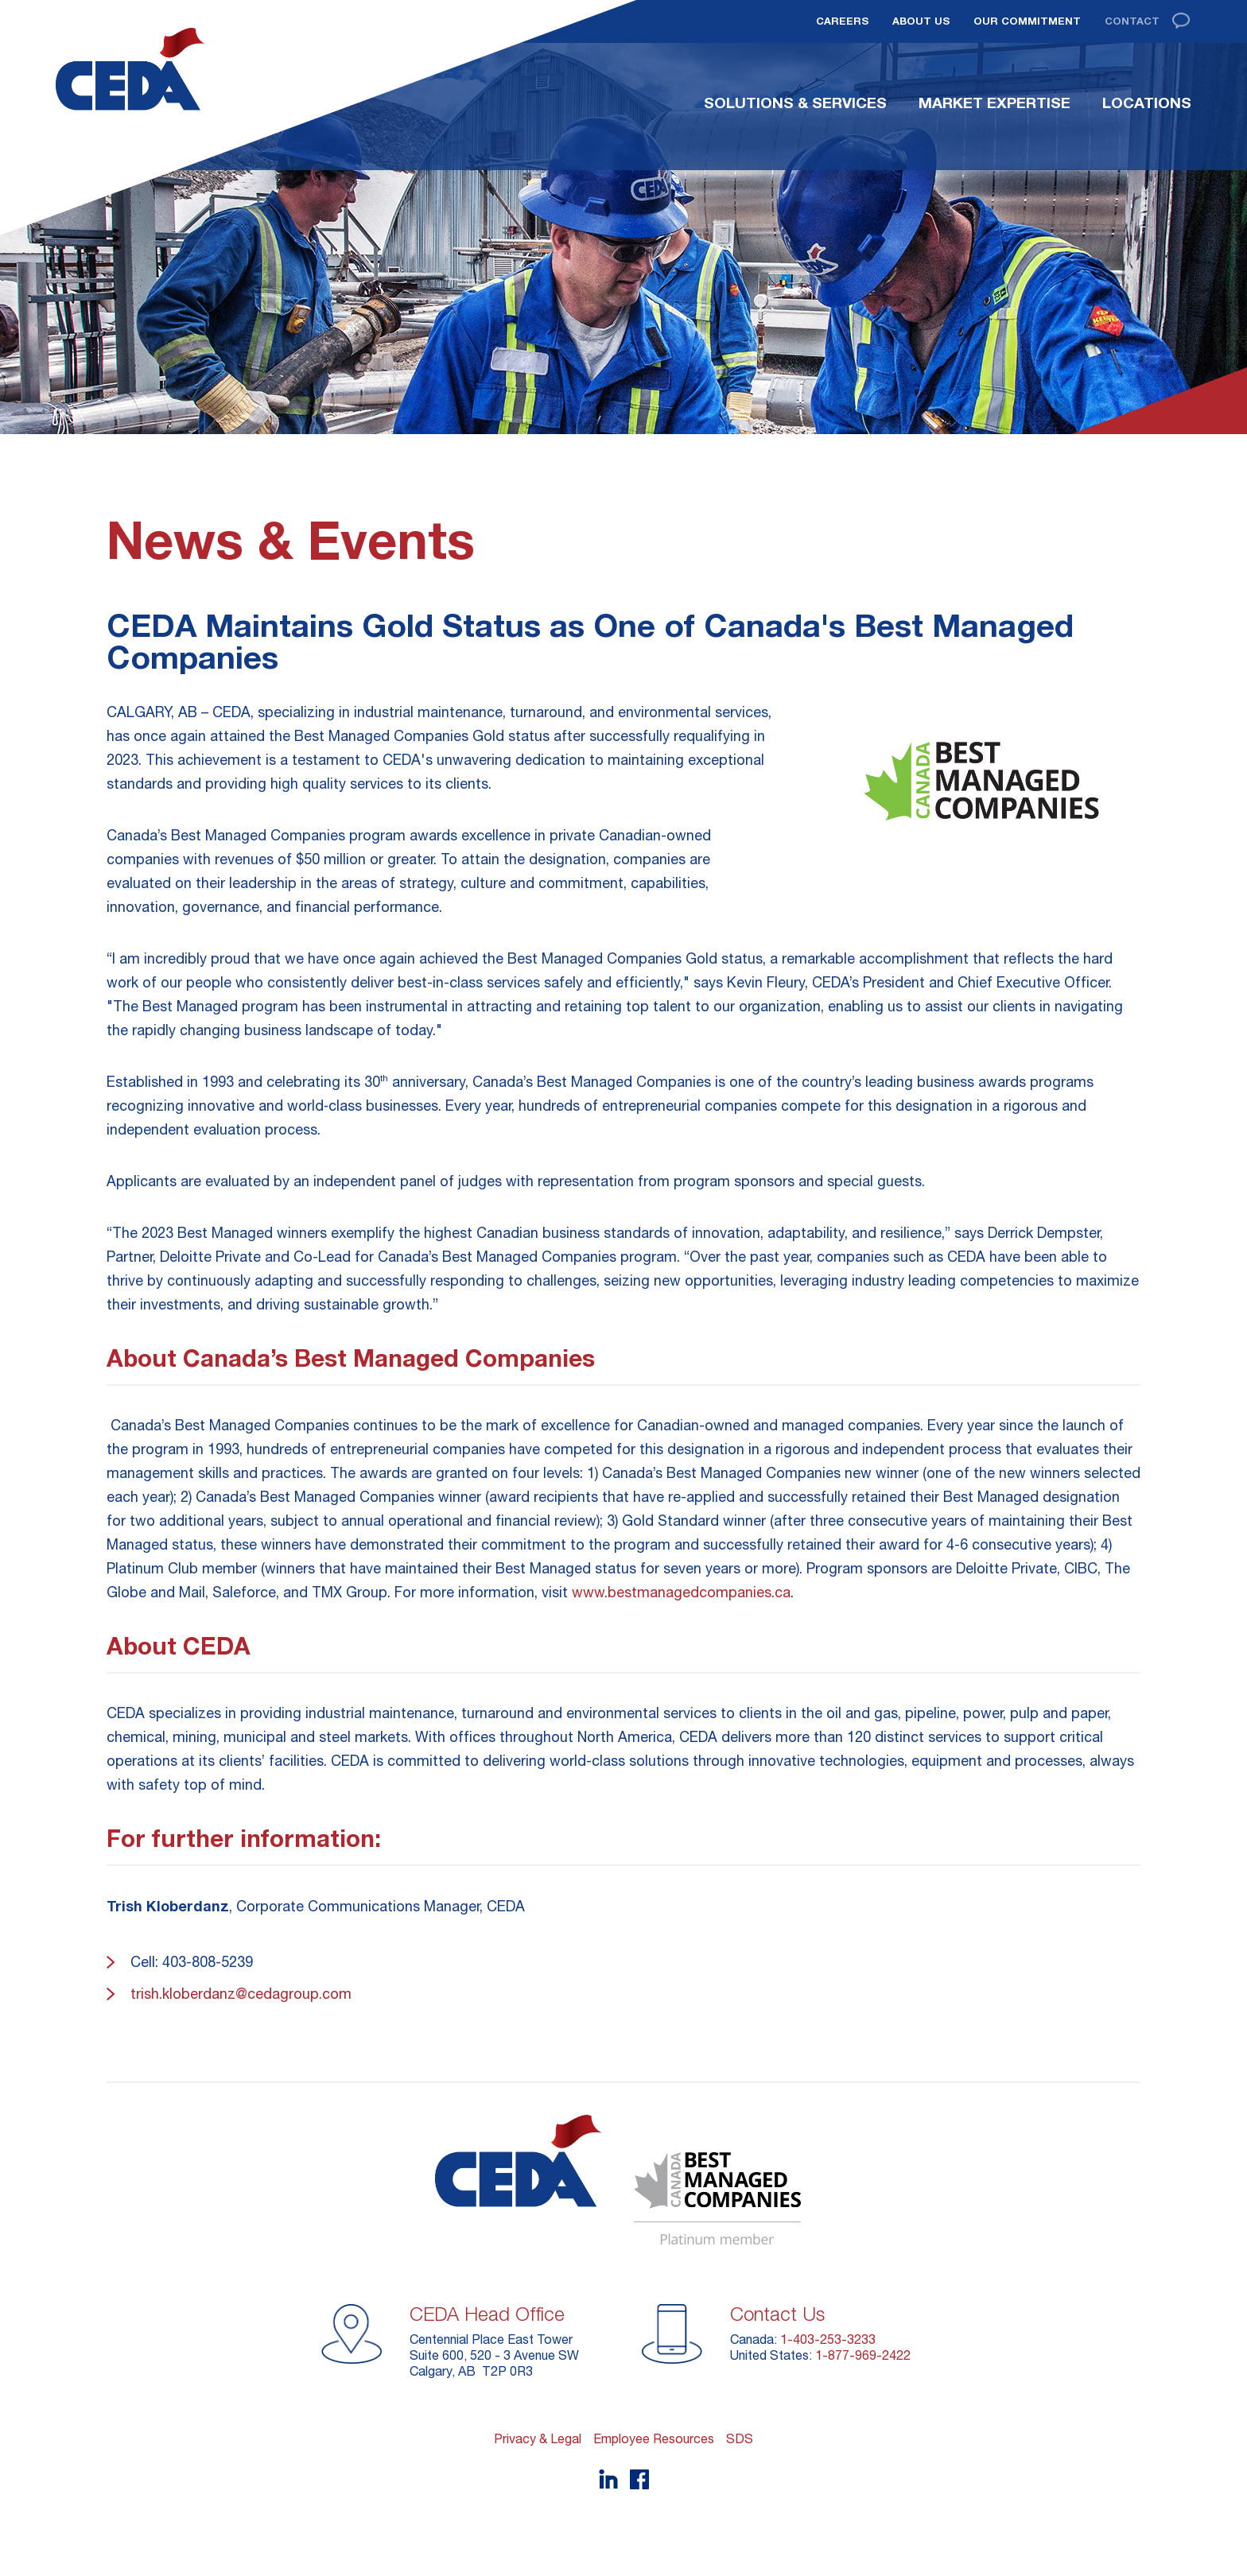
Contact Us (777, 2313)
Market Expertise (994, 103)
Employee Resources (653, 2438)
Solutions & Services (795, 103)
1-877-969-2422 (863, 2355)
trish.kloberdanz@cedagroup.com (241, 1993)
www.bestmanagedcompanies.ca (681, 1592)
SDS (739, 2438)
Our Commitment (1027, 20)
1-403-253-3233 (828, 2339)
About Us (921, 20)
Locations (1146, 103)
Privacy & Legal (537, 2438)
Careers (842, 20)
